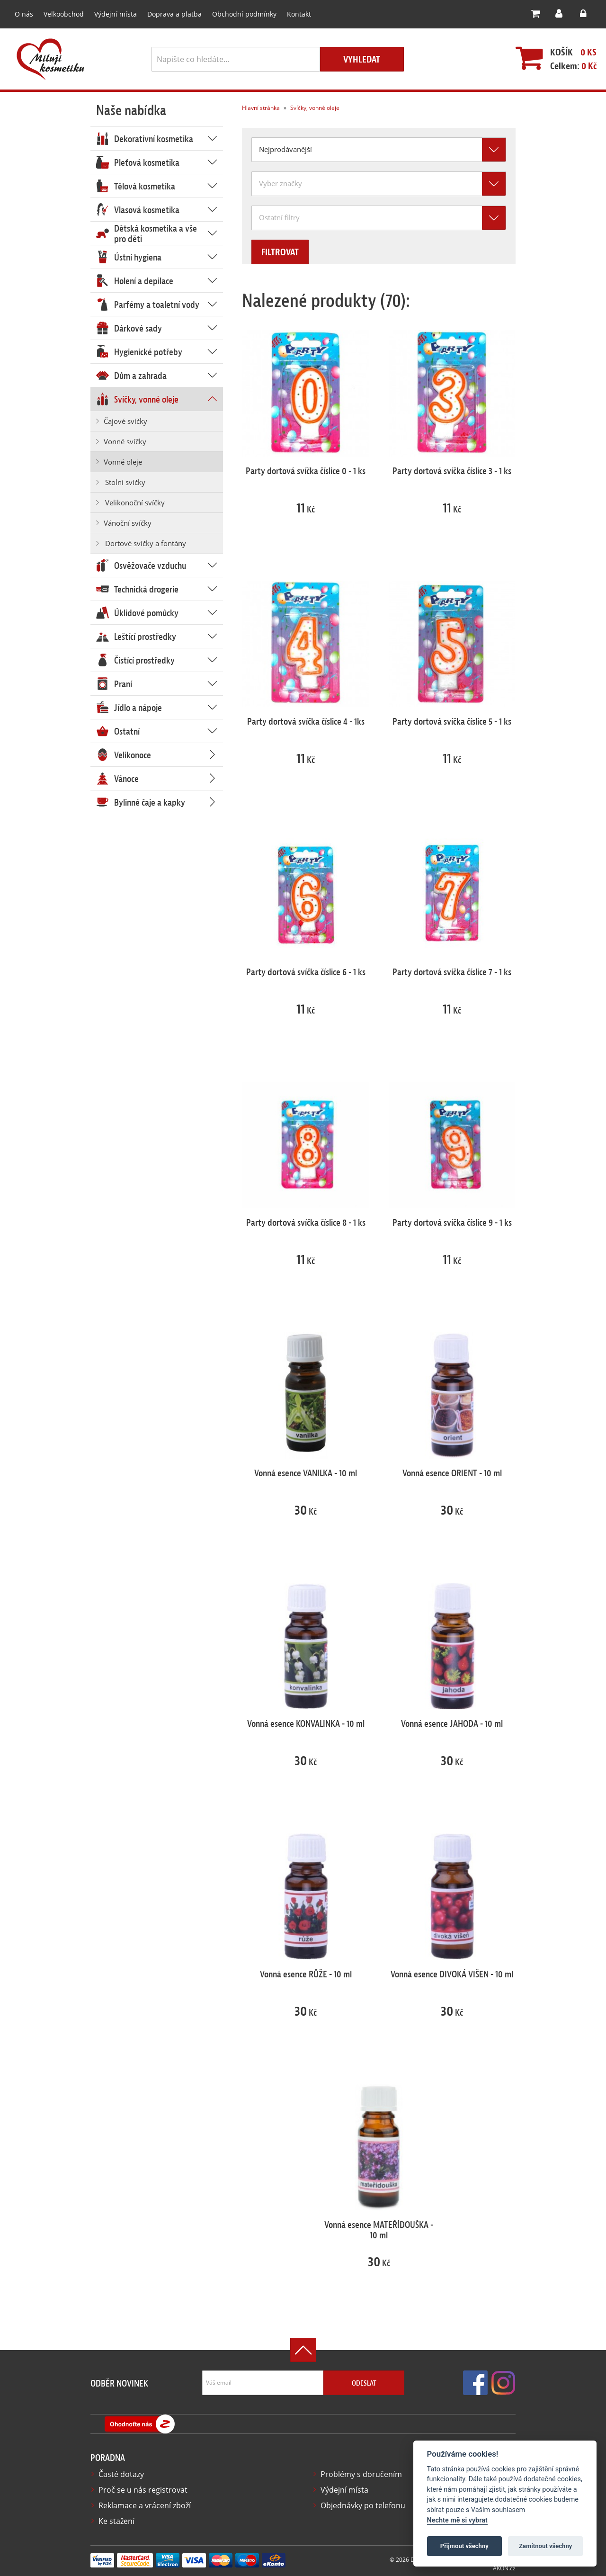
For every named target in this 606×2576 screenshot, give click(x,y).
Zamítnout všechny (545, 2545)
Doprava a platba (167, 14)
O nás (23, 14)
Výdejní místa (111, 14)
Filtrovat (288, 253)
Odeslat (364, 2383)
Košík (556, 52)
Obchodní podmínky (232, 14)
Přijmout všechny (464, 2545)
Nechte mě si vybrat (457, 2520)
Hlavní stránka (260, 108)
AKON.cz (504, 2567)
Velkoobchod (61, 14)
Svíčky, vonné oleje (313, 108)
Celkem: (569, 66)
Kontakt (283, 14)
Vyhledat (361, 59)
